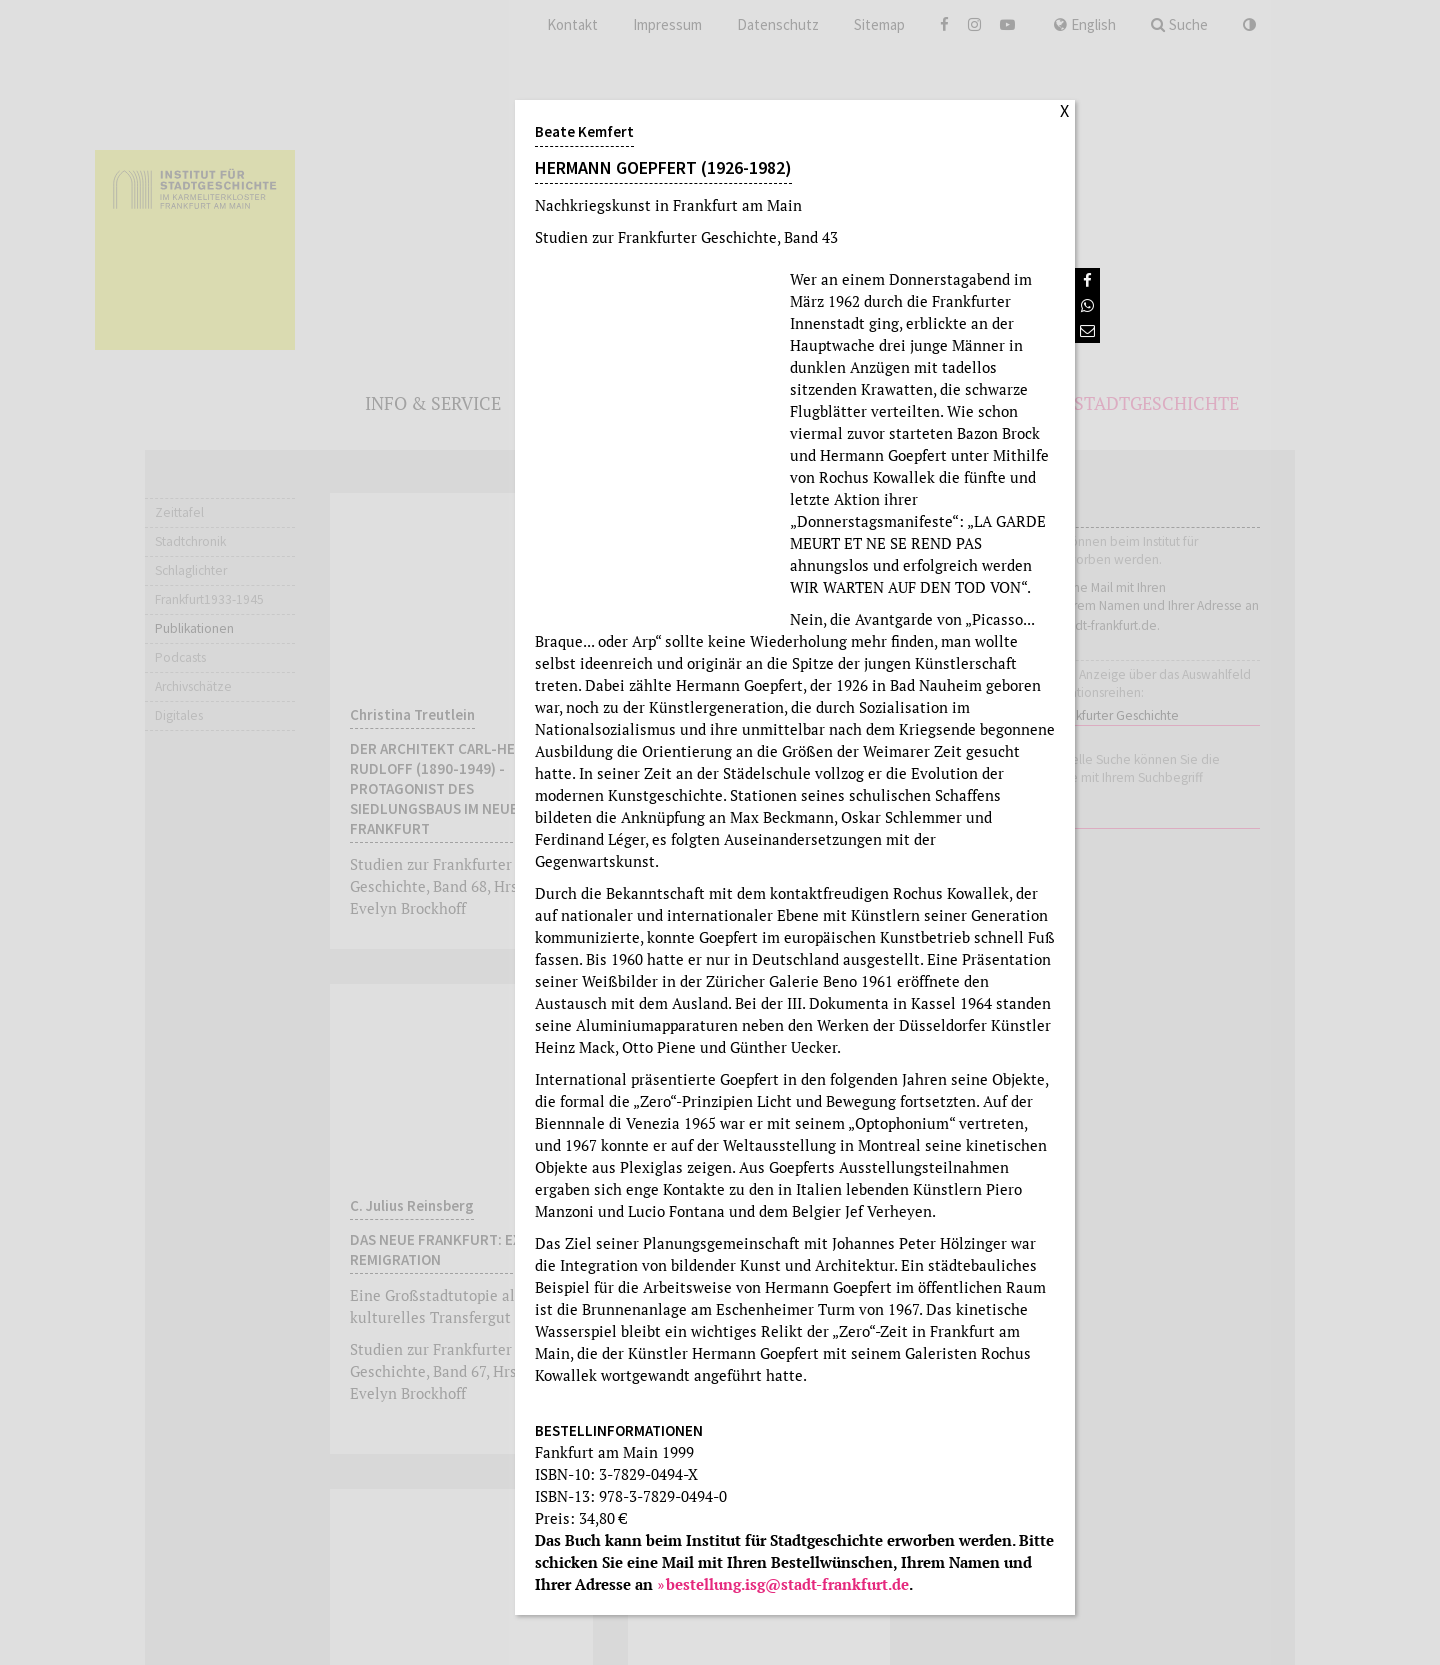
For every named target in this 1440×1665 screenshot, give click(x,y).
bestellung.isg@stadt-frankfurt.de (787, 1584)
